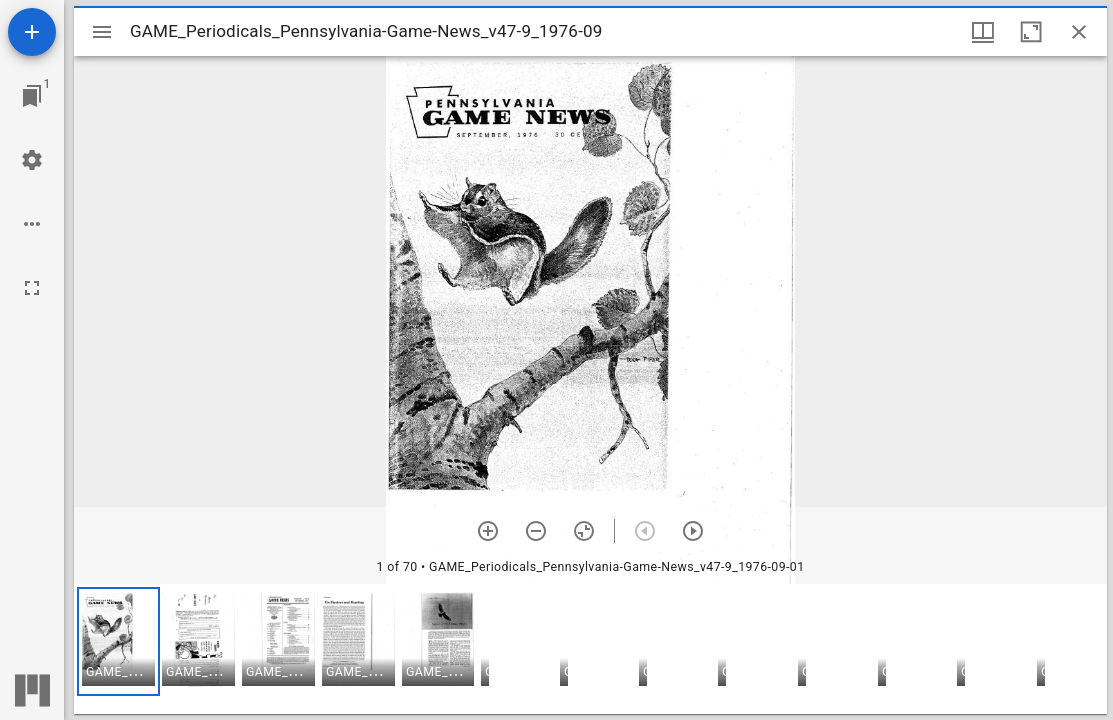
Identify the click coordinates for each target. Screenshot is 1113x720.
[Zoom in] (488, 531)
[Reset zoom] (584, 531)
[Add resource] (32, 32)
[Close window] (1079, 32)
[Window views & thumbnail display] (983, 32)
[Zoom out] (536, 531)
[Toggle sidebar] (102, 32)
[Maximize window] (1031, 32)
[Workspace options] (32, 224)
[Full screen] (32, 288)
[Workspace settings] (32, 160)
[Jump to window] (32, 96)
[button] (118, 641)
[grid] (590, 649)
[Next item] (693, 531)
